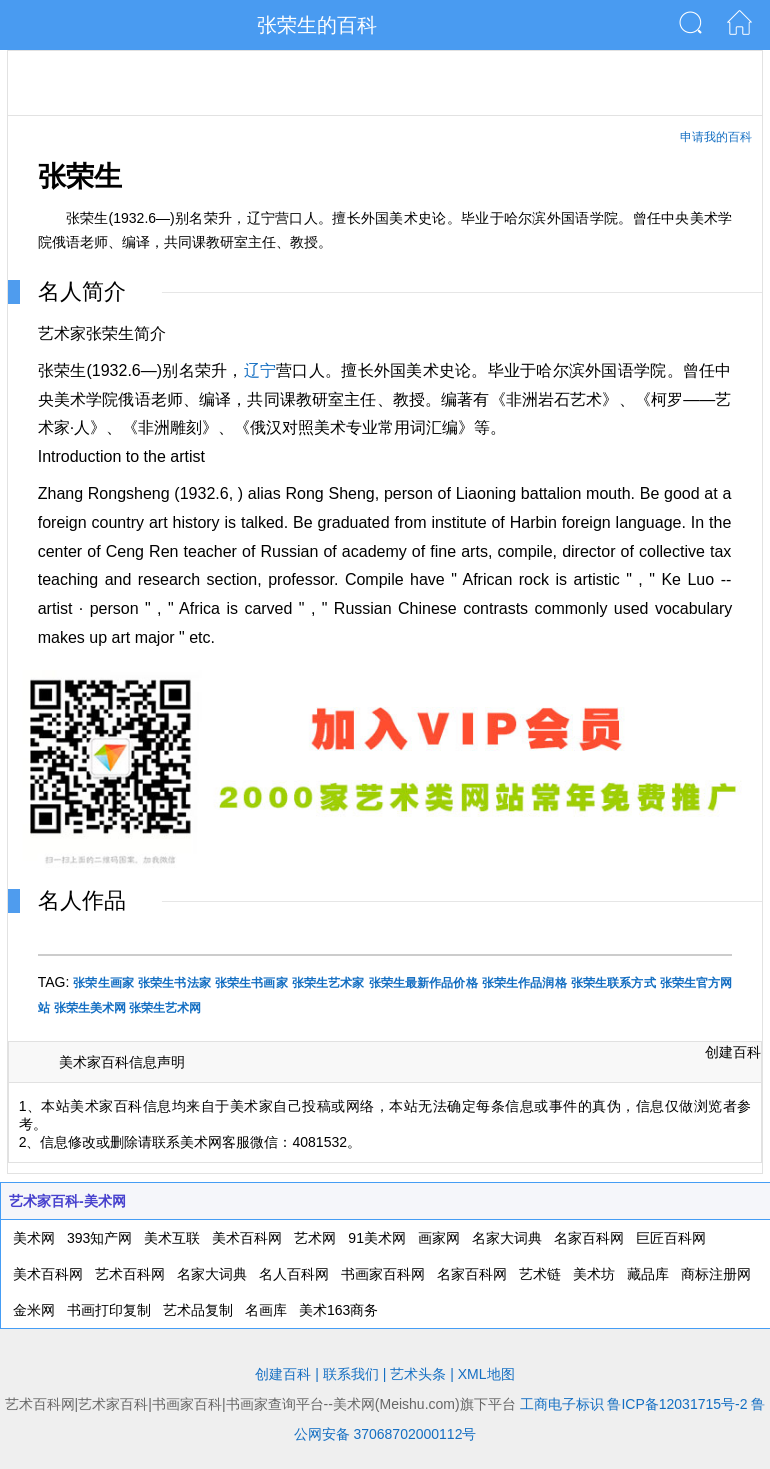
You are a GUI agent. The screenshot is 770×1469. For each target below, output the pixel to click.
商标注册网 (716, 1274)
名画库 (266, 1310)
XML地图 (486, 1374)
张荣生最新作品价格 (423, 983)
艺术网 (315, 1238)
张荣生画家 (103, 983)
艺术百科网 (130, 1274)
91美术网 (377, 1238)
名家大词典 (507, 1238)
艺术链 (540, 1274)
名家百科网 (589, 1238)
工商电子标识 (562, 1404)
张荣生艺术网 (165, 1008)
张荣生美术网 (90, 1008)
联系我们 (351, 1374)
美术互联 (172, 1238)
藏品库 (648, 1274)
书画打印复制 (109, 1310)
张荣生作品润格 (524, 983)
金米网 (34, 1310)
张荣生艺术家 (328, 983)
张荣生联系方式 (613, 983)
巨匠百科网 (671, 1238)
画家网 (439, 1238)
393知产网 (99, 1238)
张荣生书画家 (251, 983)
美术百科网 (247, 1238)
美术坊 (594, 1274)
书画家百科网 (383, 1274)
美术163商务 (338, 1310)
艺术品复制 (198, 1310)
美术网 (34, 1238)
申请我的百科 (716, 137)
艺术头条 (418, 1374)
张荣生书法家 (174, 983)
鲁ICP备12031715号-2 (677, 1404)
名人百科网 (294, 1274)
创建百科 (733, 1052)
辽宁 (260, 370)
